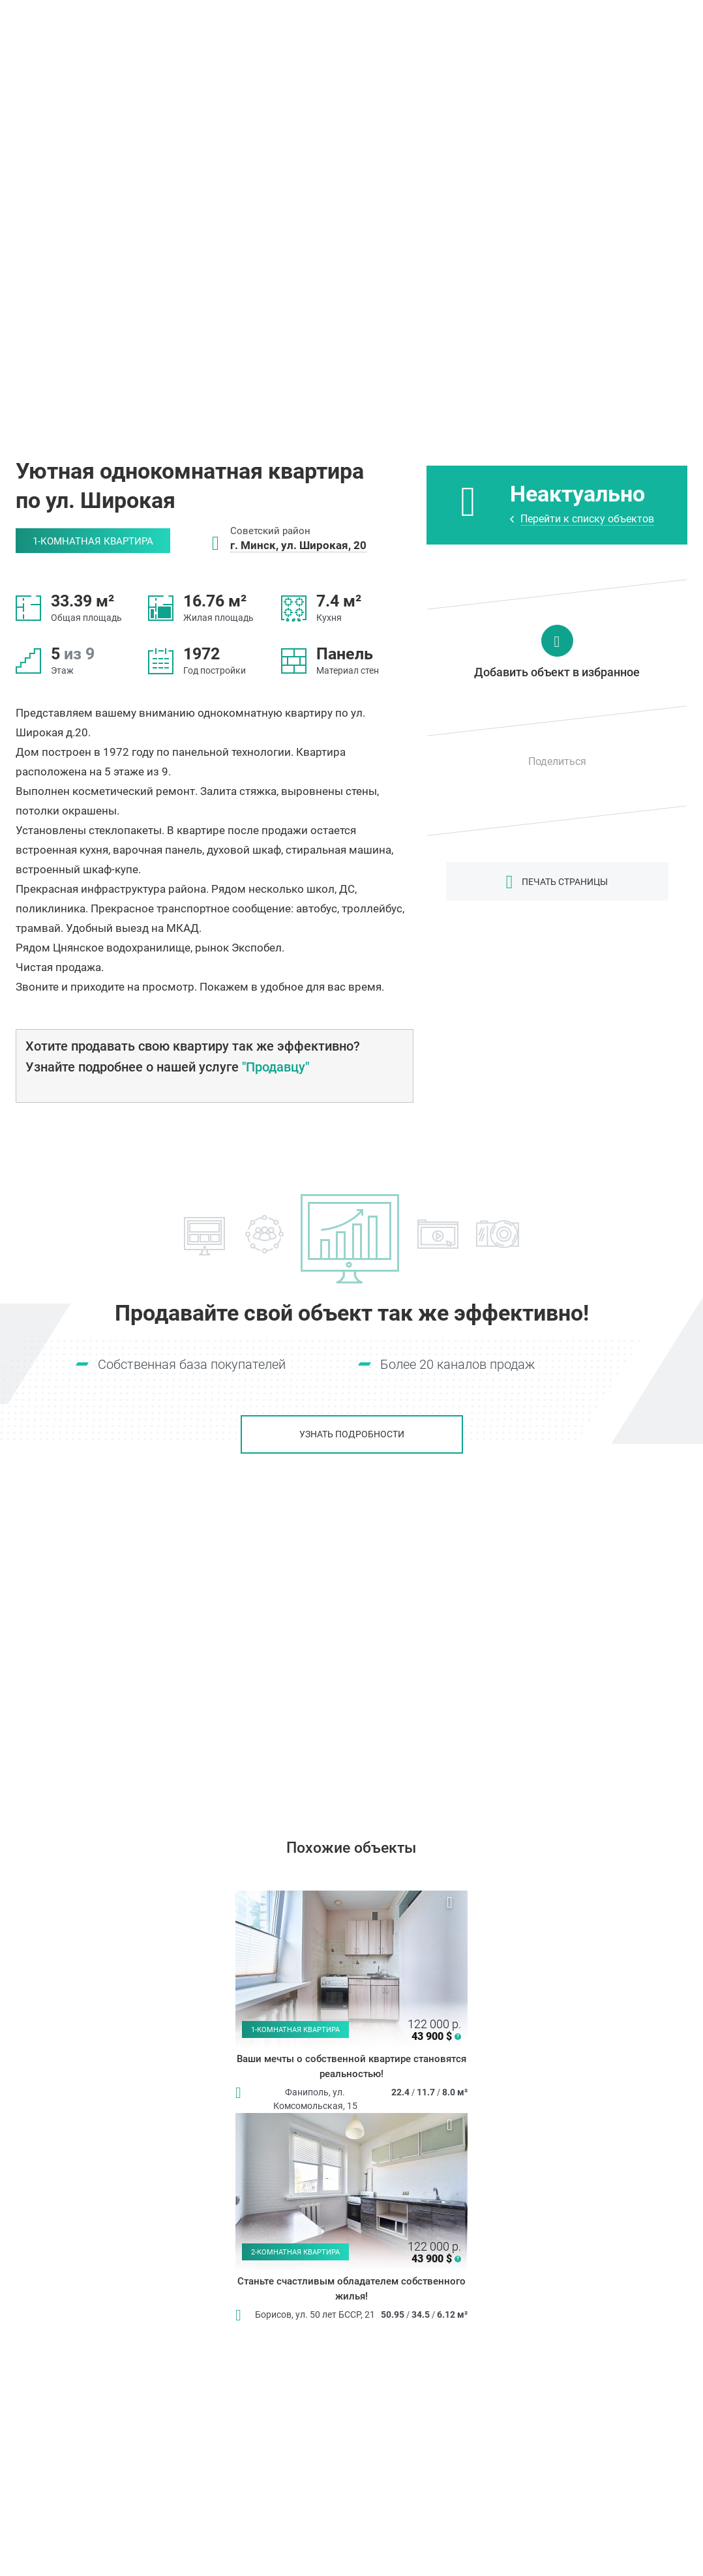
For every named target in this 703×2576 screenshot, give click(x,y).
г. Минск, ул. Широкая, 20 (298, 545)
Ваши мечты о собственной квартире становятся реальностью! (351, 2066)
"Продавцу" (275, 1067)
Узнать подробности (351, 1434)
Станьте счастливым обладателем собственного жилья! (351, 2288)
